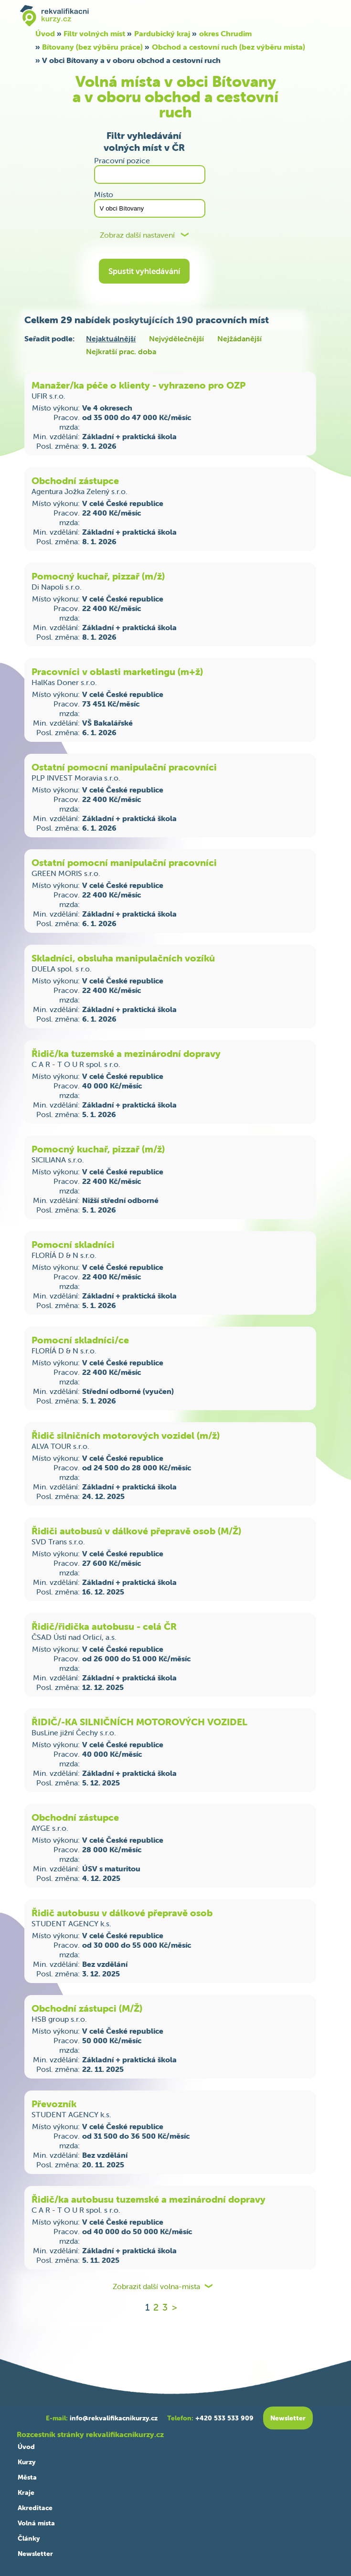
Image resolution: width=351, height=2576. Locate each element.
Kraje (26, 2492)
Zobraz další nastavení (137, 235)
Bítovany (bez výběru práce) (92, 47)
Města (27, 2477)
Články (29, 2538)
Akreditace (35, 2507)
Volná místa (36, 2523)
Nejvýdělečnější (176, 338)
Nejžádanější (239, 338)
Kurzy (26, 2462)
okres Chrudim (225, 33)
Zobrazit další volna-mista (156, 2286)
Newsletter (35, 2553)
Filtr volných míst (94, 33)
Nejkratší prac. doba (121, 351)
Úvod (45, 33)
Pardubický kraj (162, 33)
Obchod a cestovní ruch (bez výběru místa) (228, 47)
